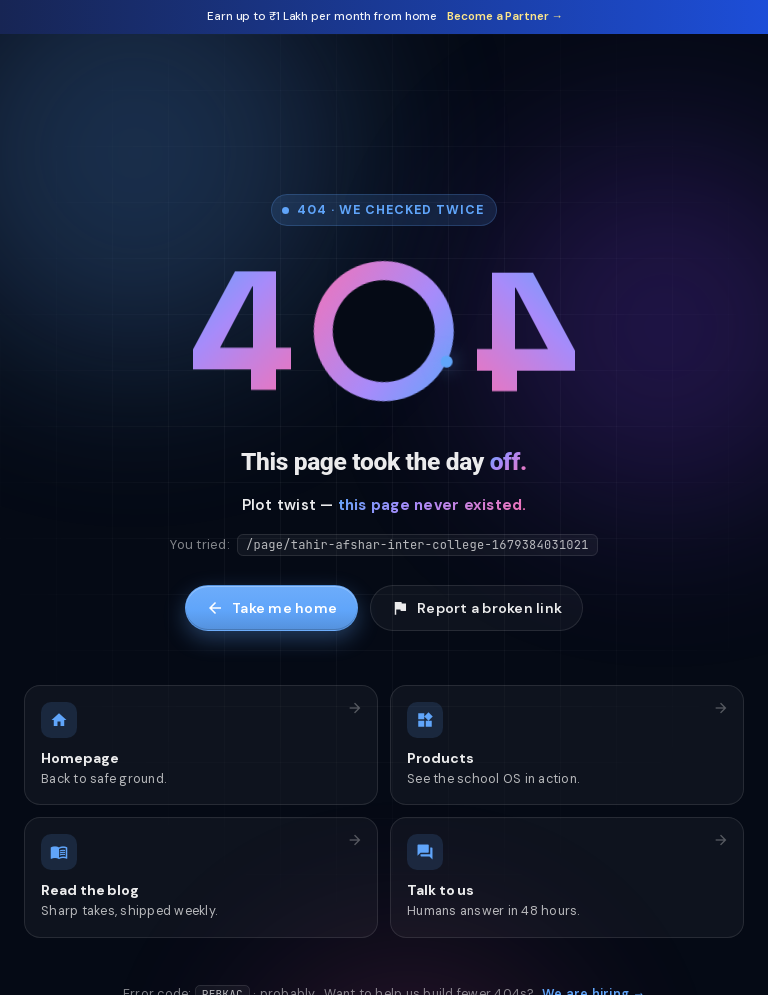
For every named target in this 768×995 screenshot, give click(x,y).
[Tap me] (383, 336)
